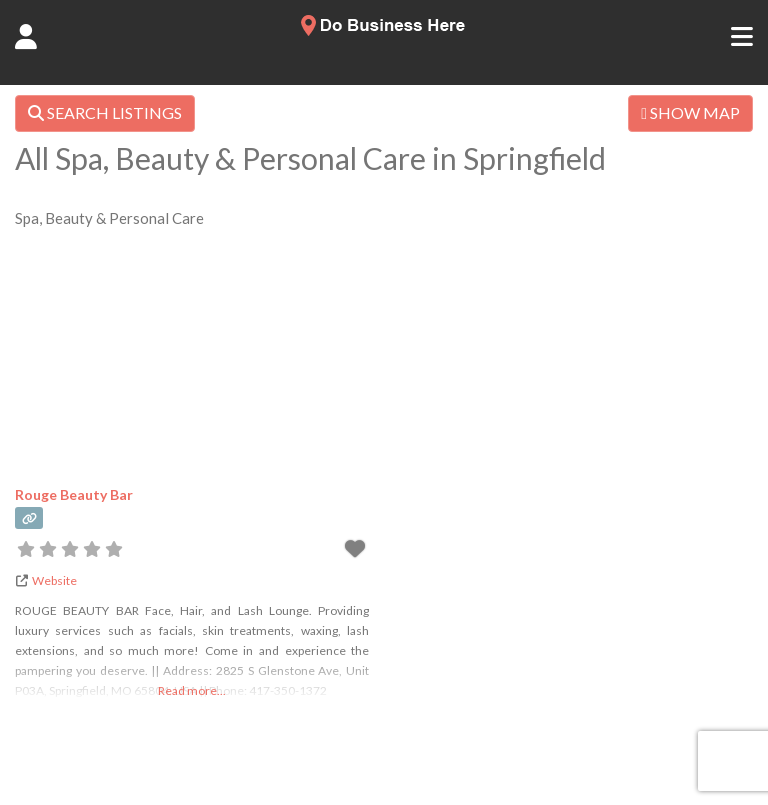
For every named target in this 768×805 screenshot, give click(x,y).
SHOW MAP (690, 112)
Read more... (192, 690)
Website (54, 580)
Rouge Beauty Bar (74, 494)
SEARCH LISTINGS (105, 112)
